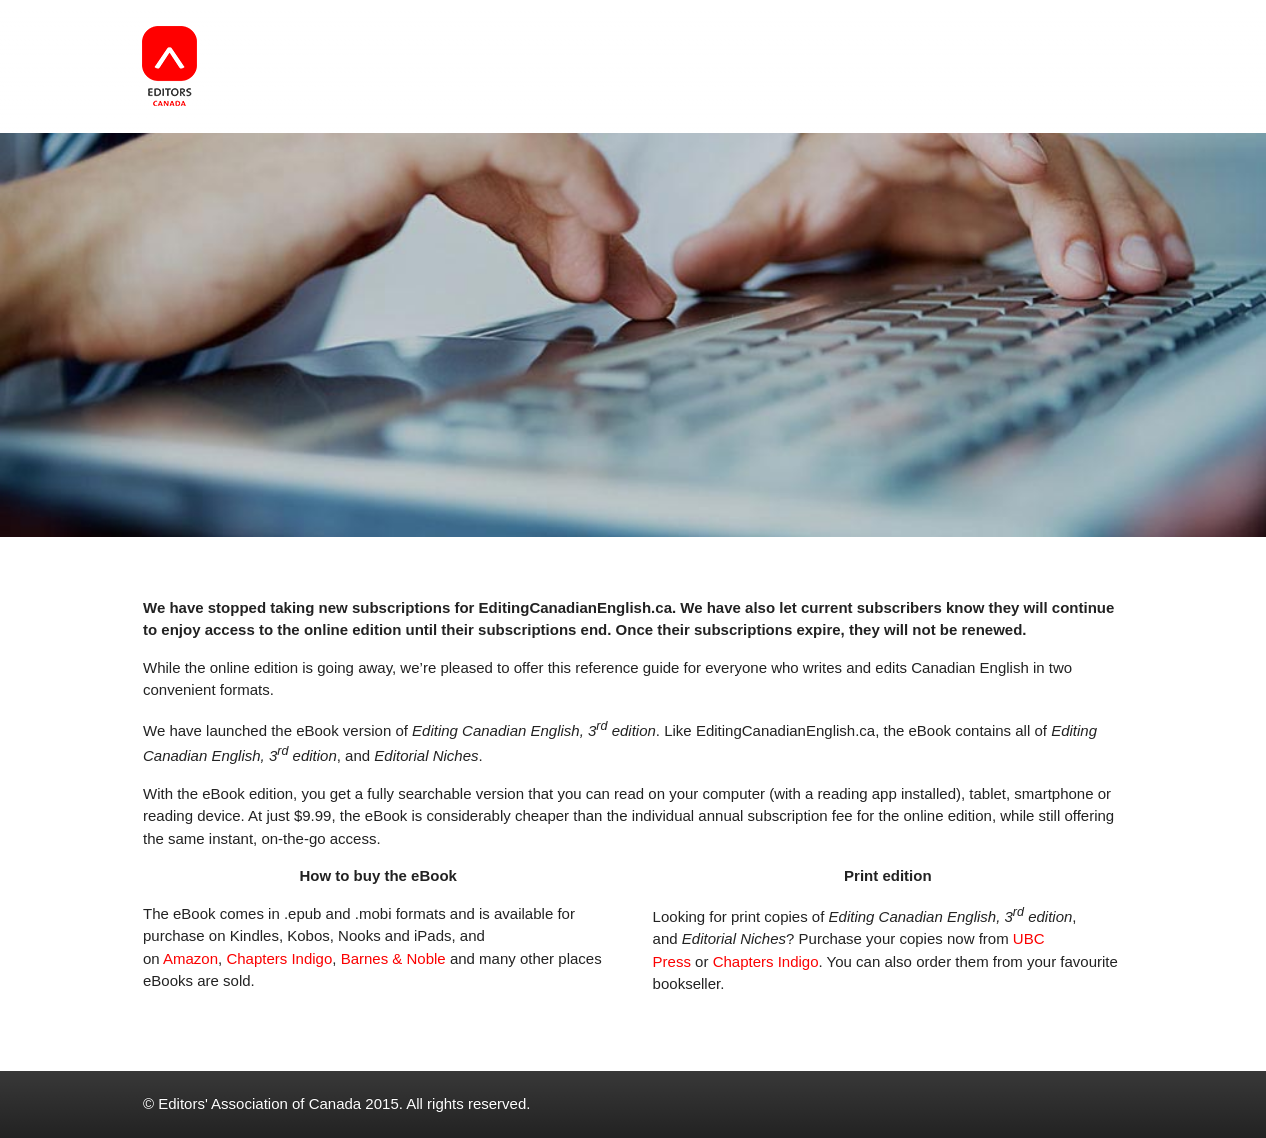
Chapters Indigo (279, 958)
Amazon (190, 958)
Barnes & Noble (393, 958)
